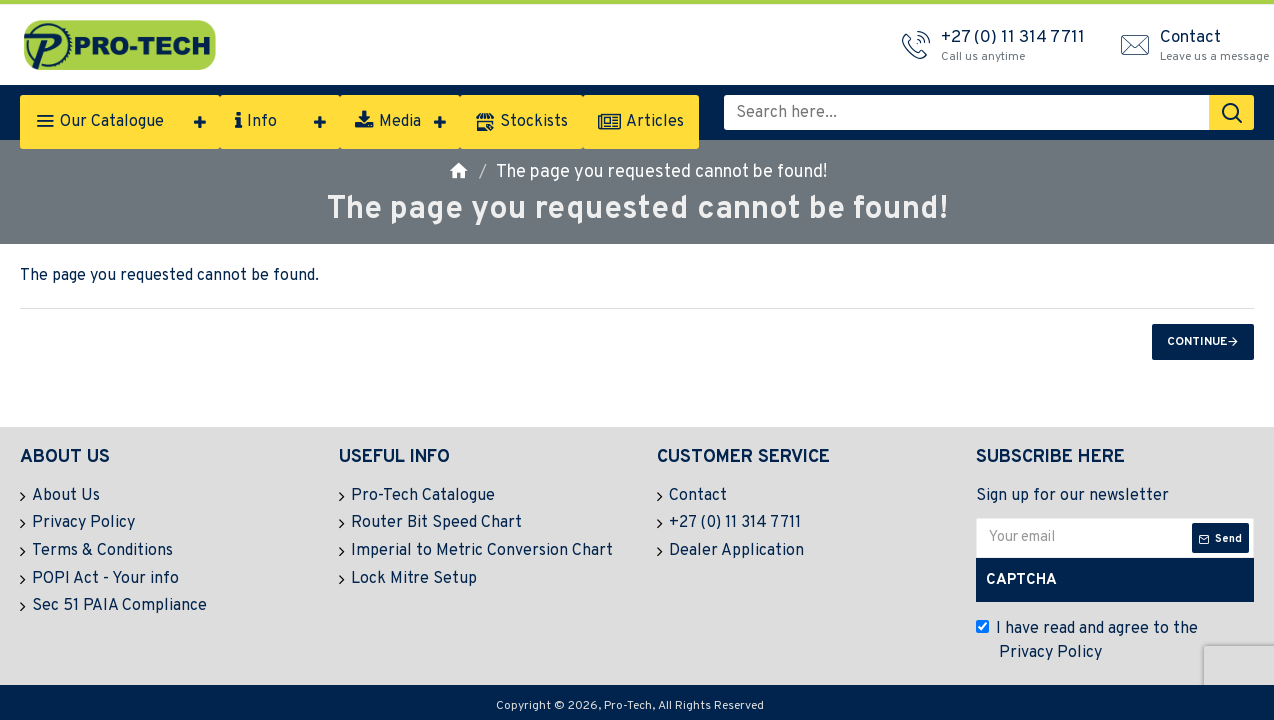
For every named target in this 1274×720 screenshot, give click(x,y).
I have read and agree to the (1087, 642)
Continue (1197, 342)
